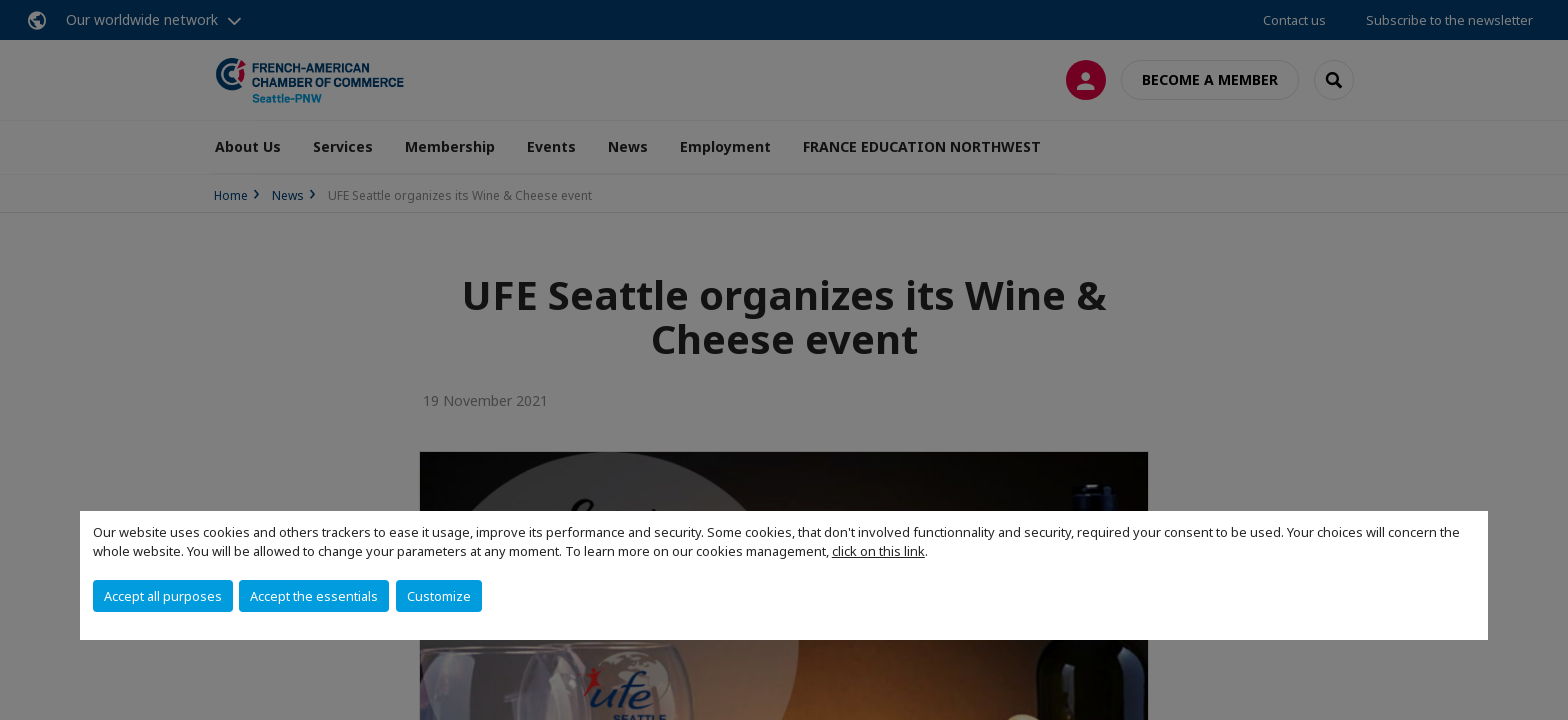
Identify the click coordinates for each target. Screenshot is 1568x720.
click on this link (878, 551)
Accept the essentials (314, 596)
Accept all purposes (163, 596)
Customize (439, 596)
